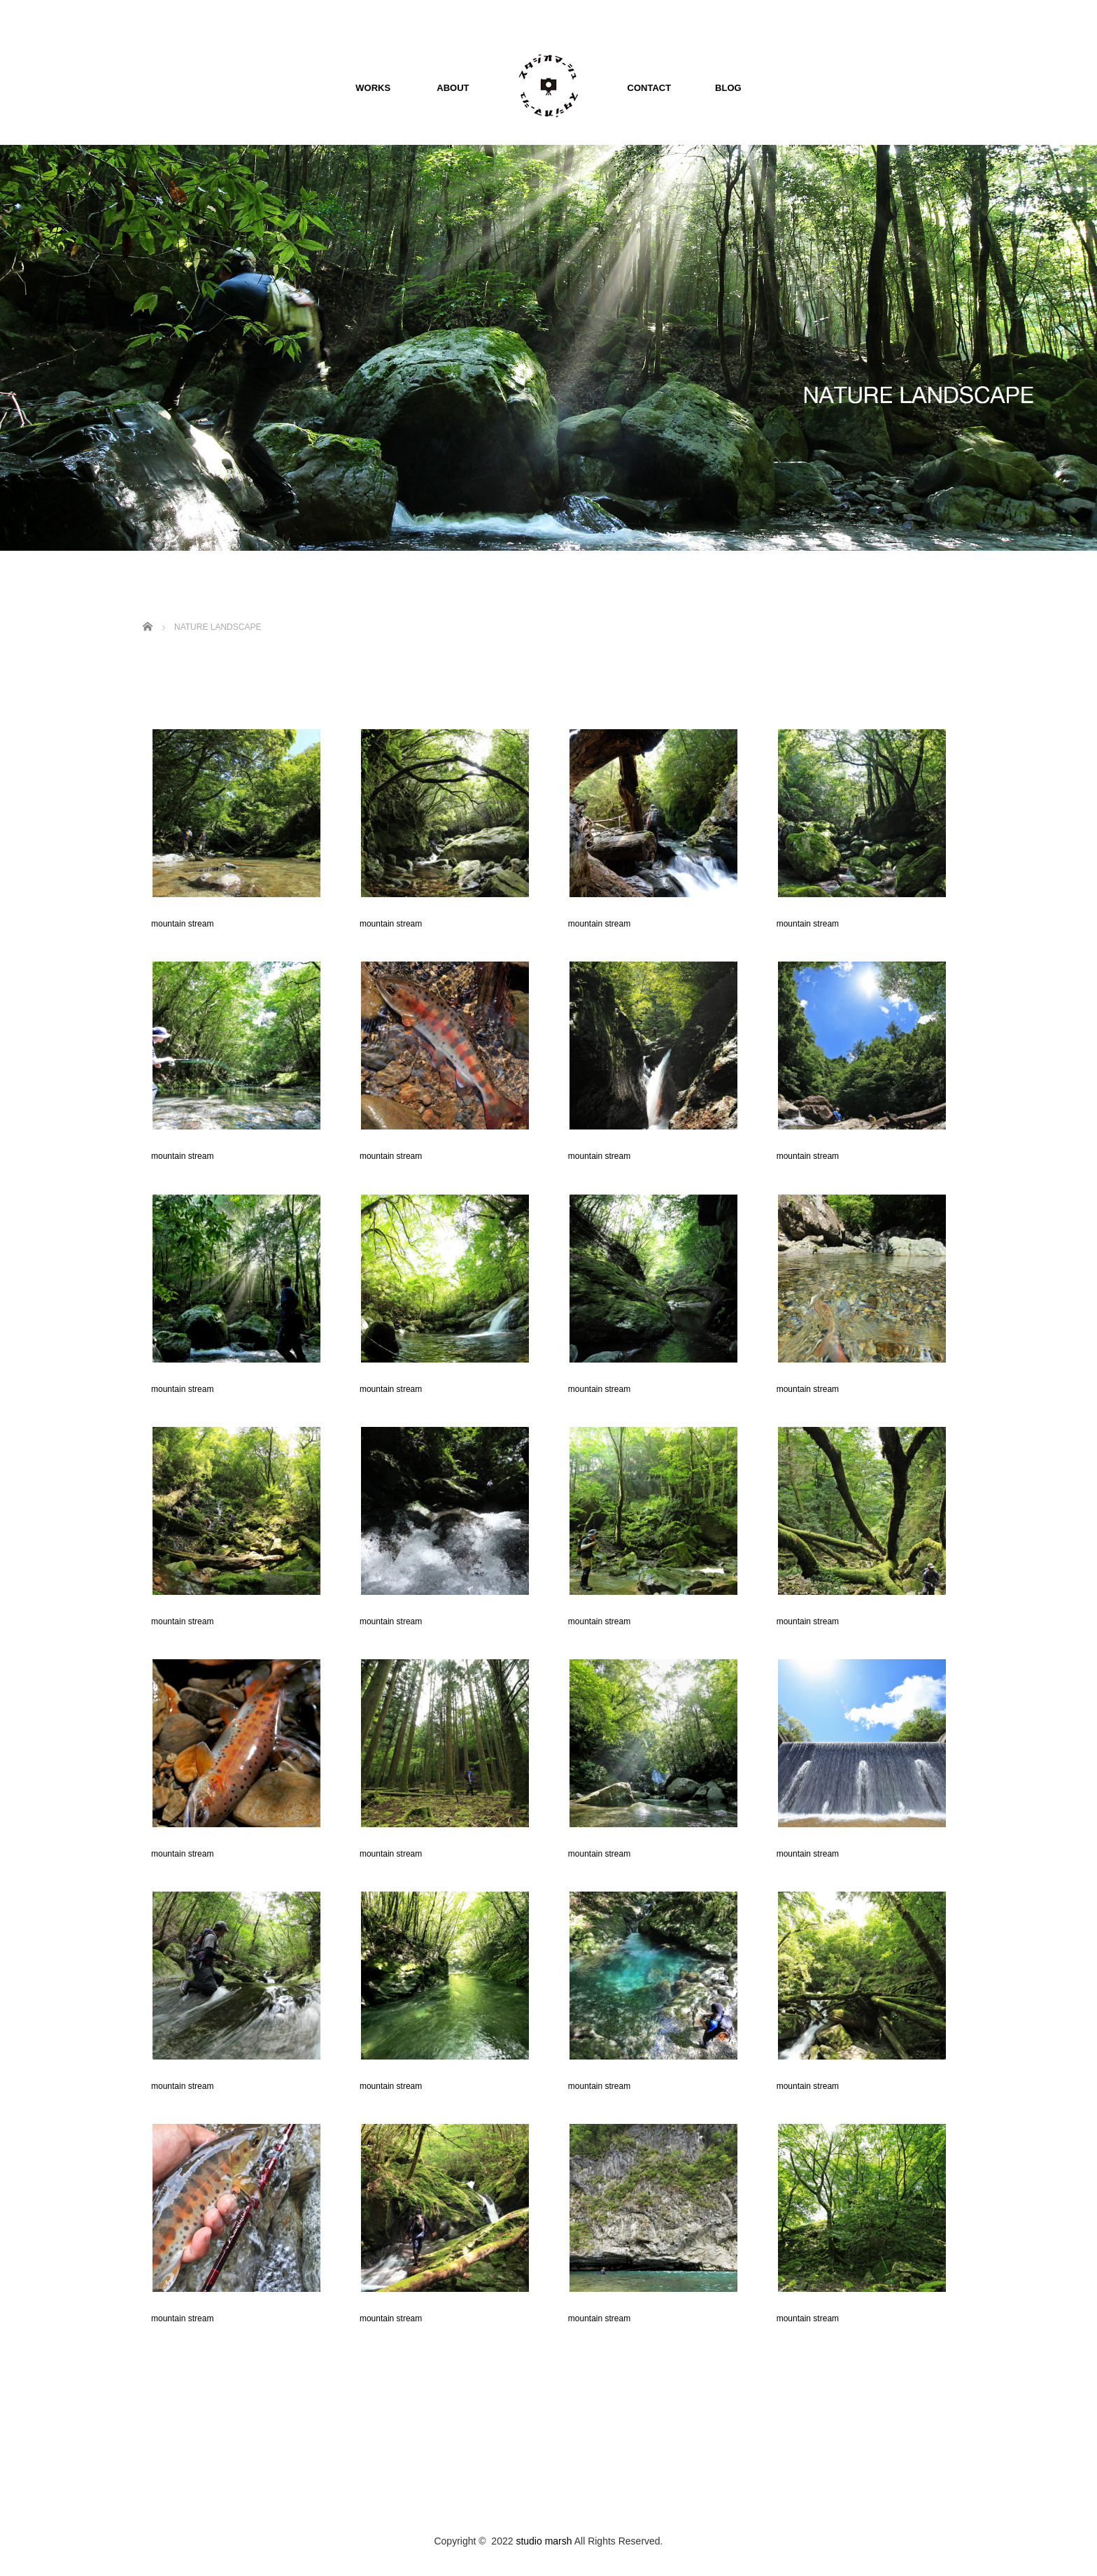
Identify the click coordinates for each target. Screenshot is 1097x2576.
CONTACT (640, 88)
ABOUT (442, 88)
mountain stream (178, 924)
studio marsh (544, 2541)
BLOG (719, 88)
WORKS (372, 88)
